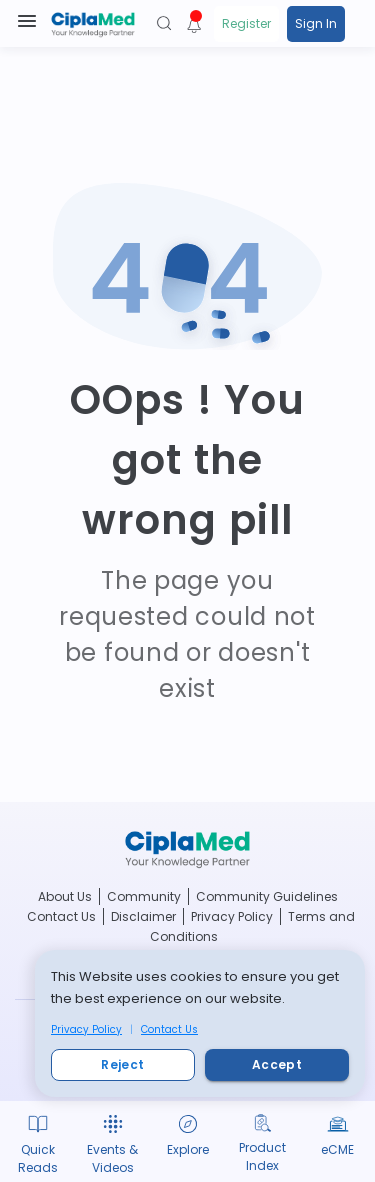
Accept (277, 1065)
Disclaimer (143, 916)
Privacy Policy (86, 1029)
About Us (65, 896)
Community (144, 896)
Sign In (316, 23)
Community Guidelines (267, 896)
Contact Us (169, 1029)
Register (246, 23)
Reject (123, 1065)
